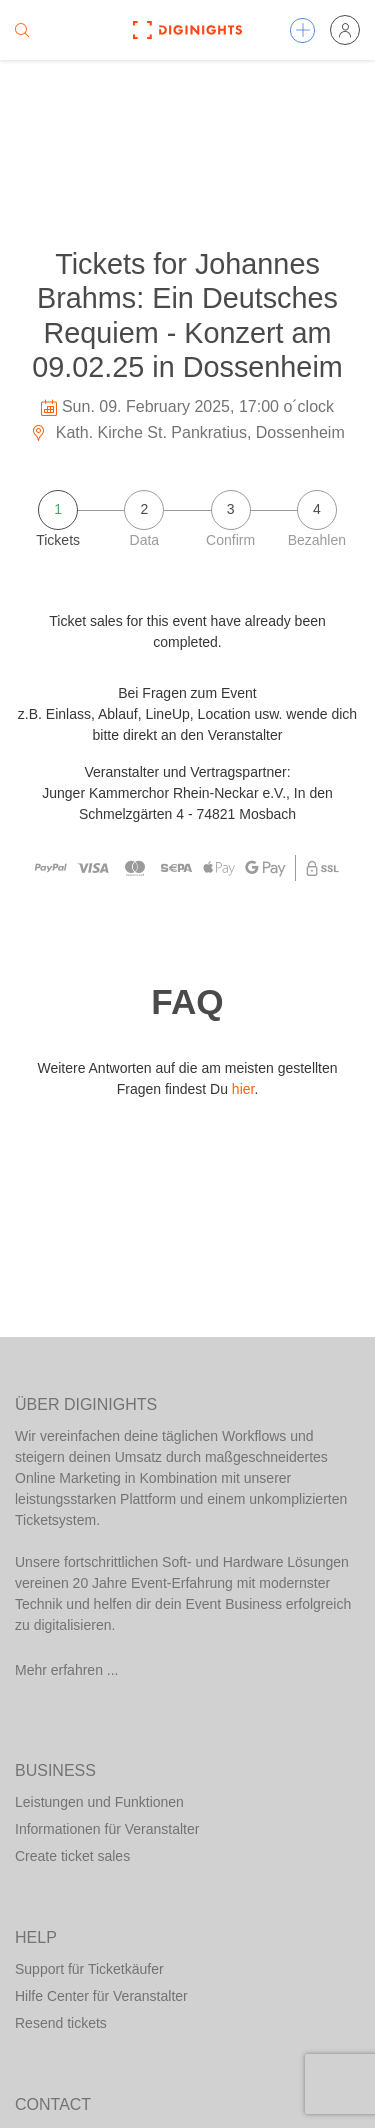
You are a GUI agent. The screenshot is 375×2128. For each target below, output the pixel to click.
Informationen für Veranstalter (107, 1829)
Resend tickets (61, 2023)
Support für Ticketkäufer (89, 1969)
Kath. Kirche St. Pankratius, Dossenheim (187, 432)
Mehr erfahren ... (67, 1670)
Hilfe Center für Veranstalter (101, 1996)
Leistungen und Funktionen (99, 1802)
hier (243, 1089)
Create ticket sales (72, 1856)
